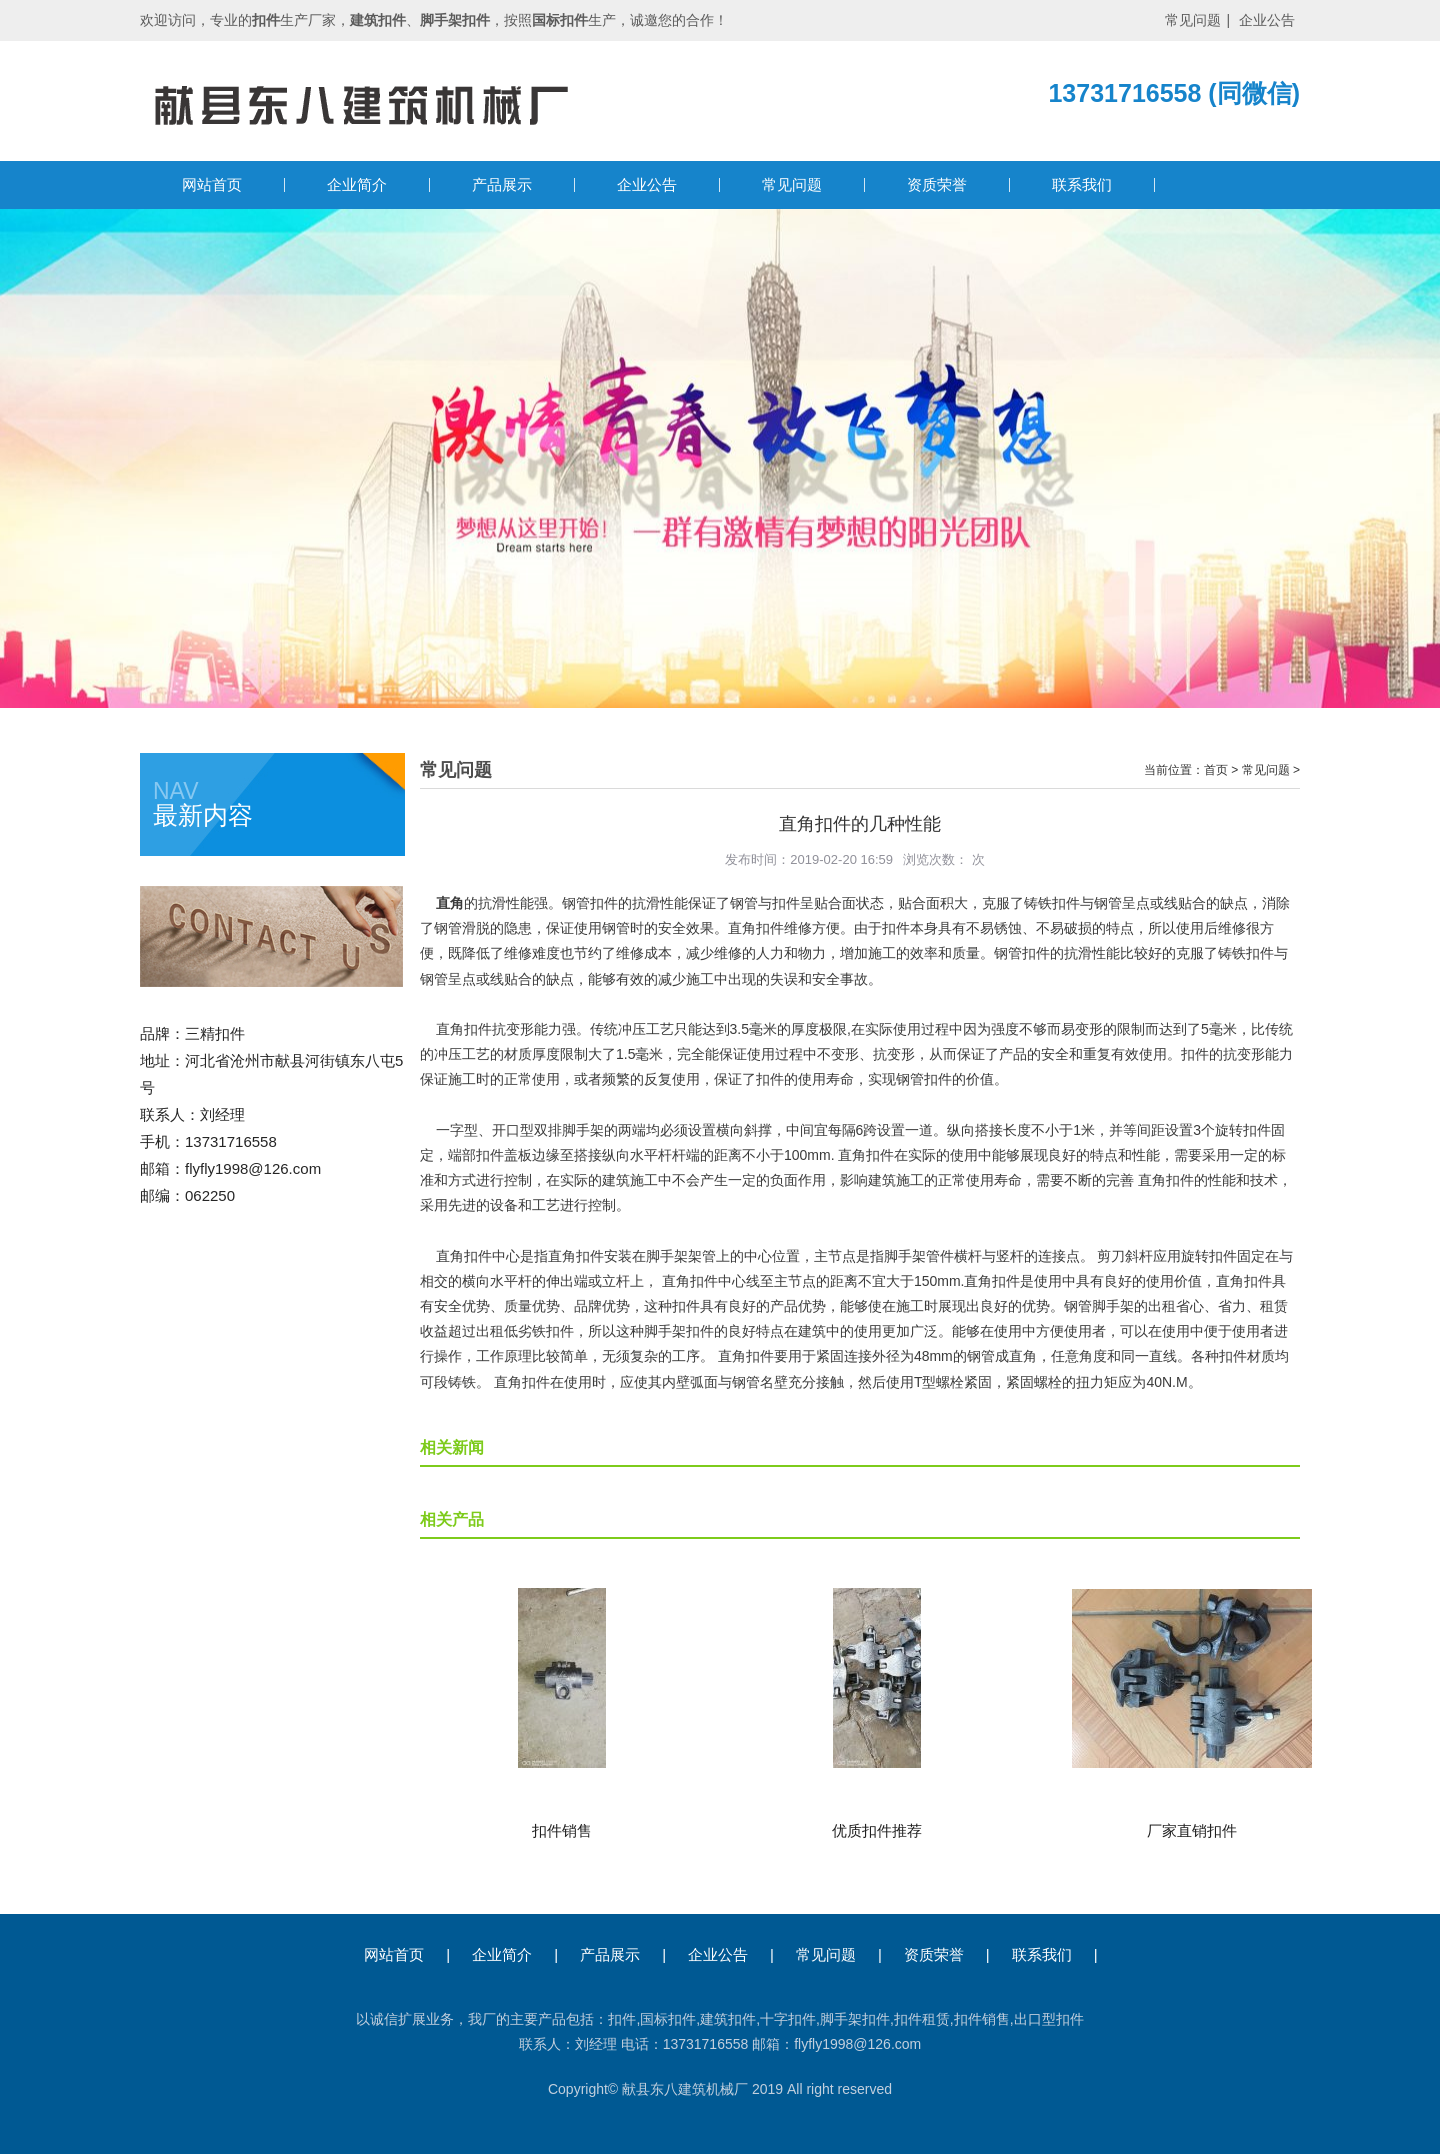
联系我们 (1082, 185)
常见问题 (1193, 20)
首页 (1216, 770)
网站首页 (212, 185)
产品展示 (502, 185)
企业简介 (357, 185)
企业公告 (1267, 20)
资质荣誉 (937, 185)
